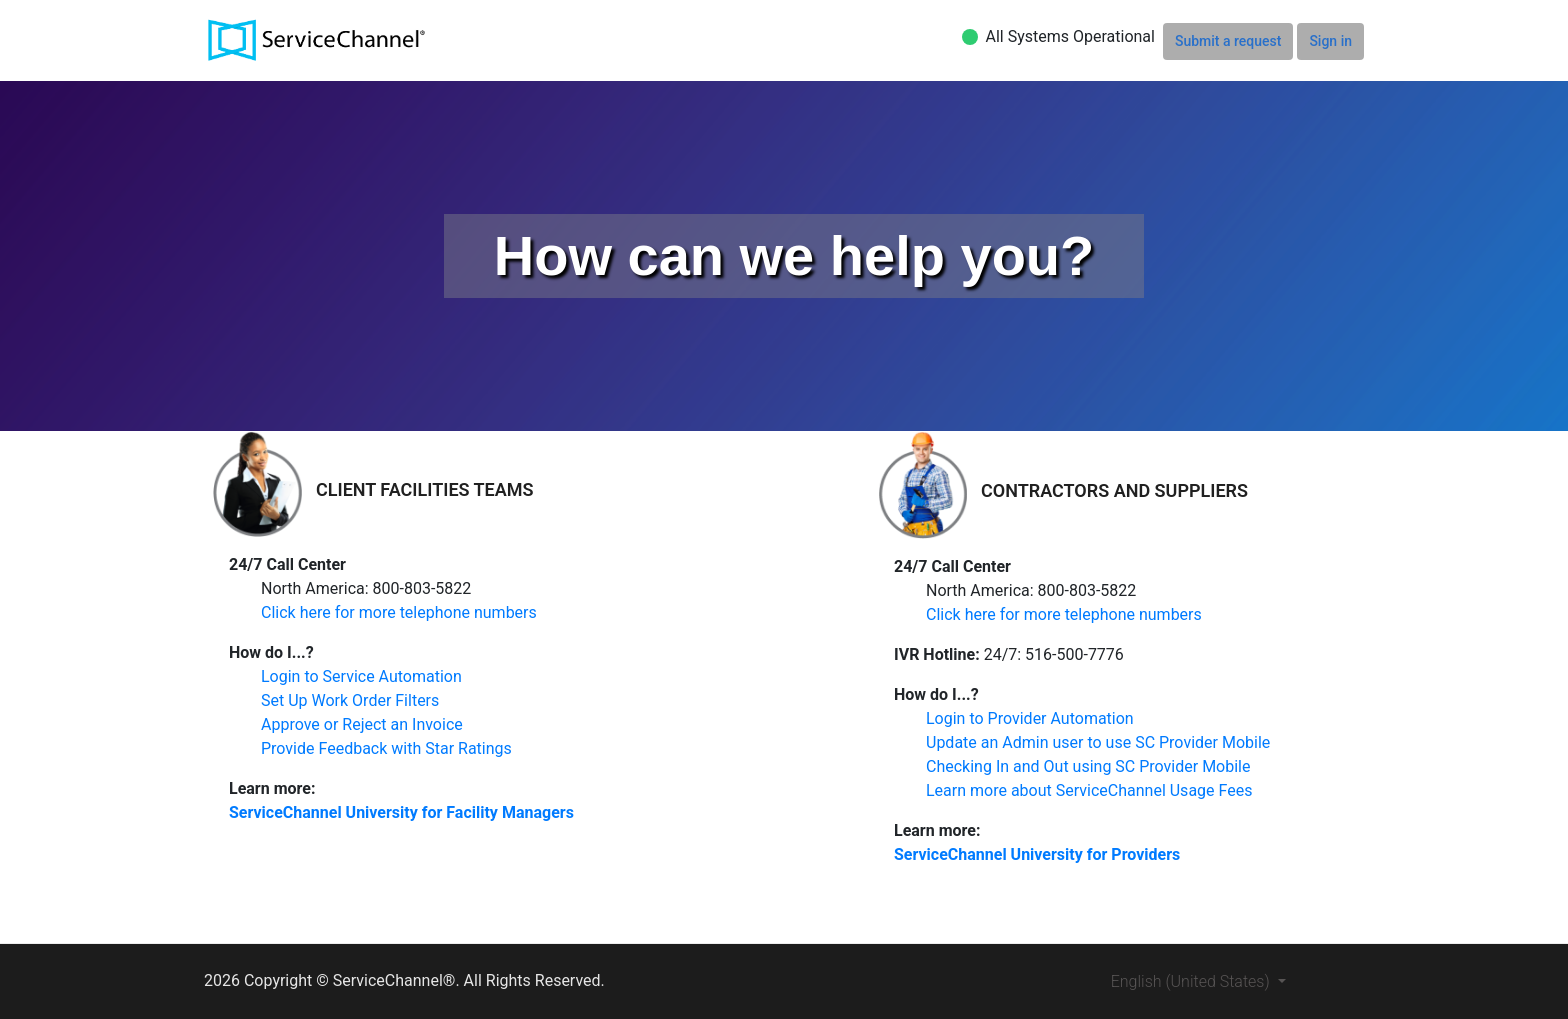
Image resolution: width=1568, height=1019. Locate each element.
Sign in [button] (1330, 41)
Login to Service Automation (361, 676)
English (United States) (1192, 981)
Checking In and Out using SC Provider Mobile (1088, 766)
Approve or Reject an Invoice (362, 724)
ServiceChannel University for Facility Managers (401, 812)
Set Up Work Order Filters (350, 700)
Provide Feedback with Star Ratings (386, 748)
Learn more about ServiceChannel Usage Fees (1089, 790)
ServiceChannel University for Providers (1037, 854)
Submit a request (1228, 41)
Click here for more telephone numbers (399, 612)
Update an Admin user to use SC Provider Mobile (1098, 742)
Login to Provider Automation (1030, 718)
